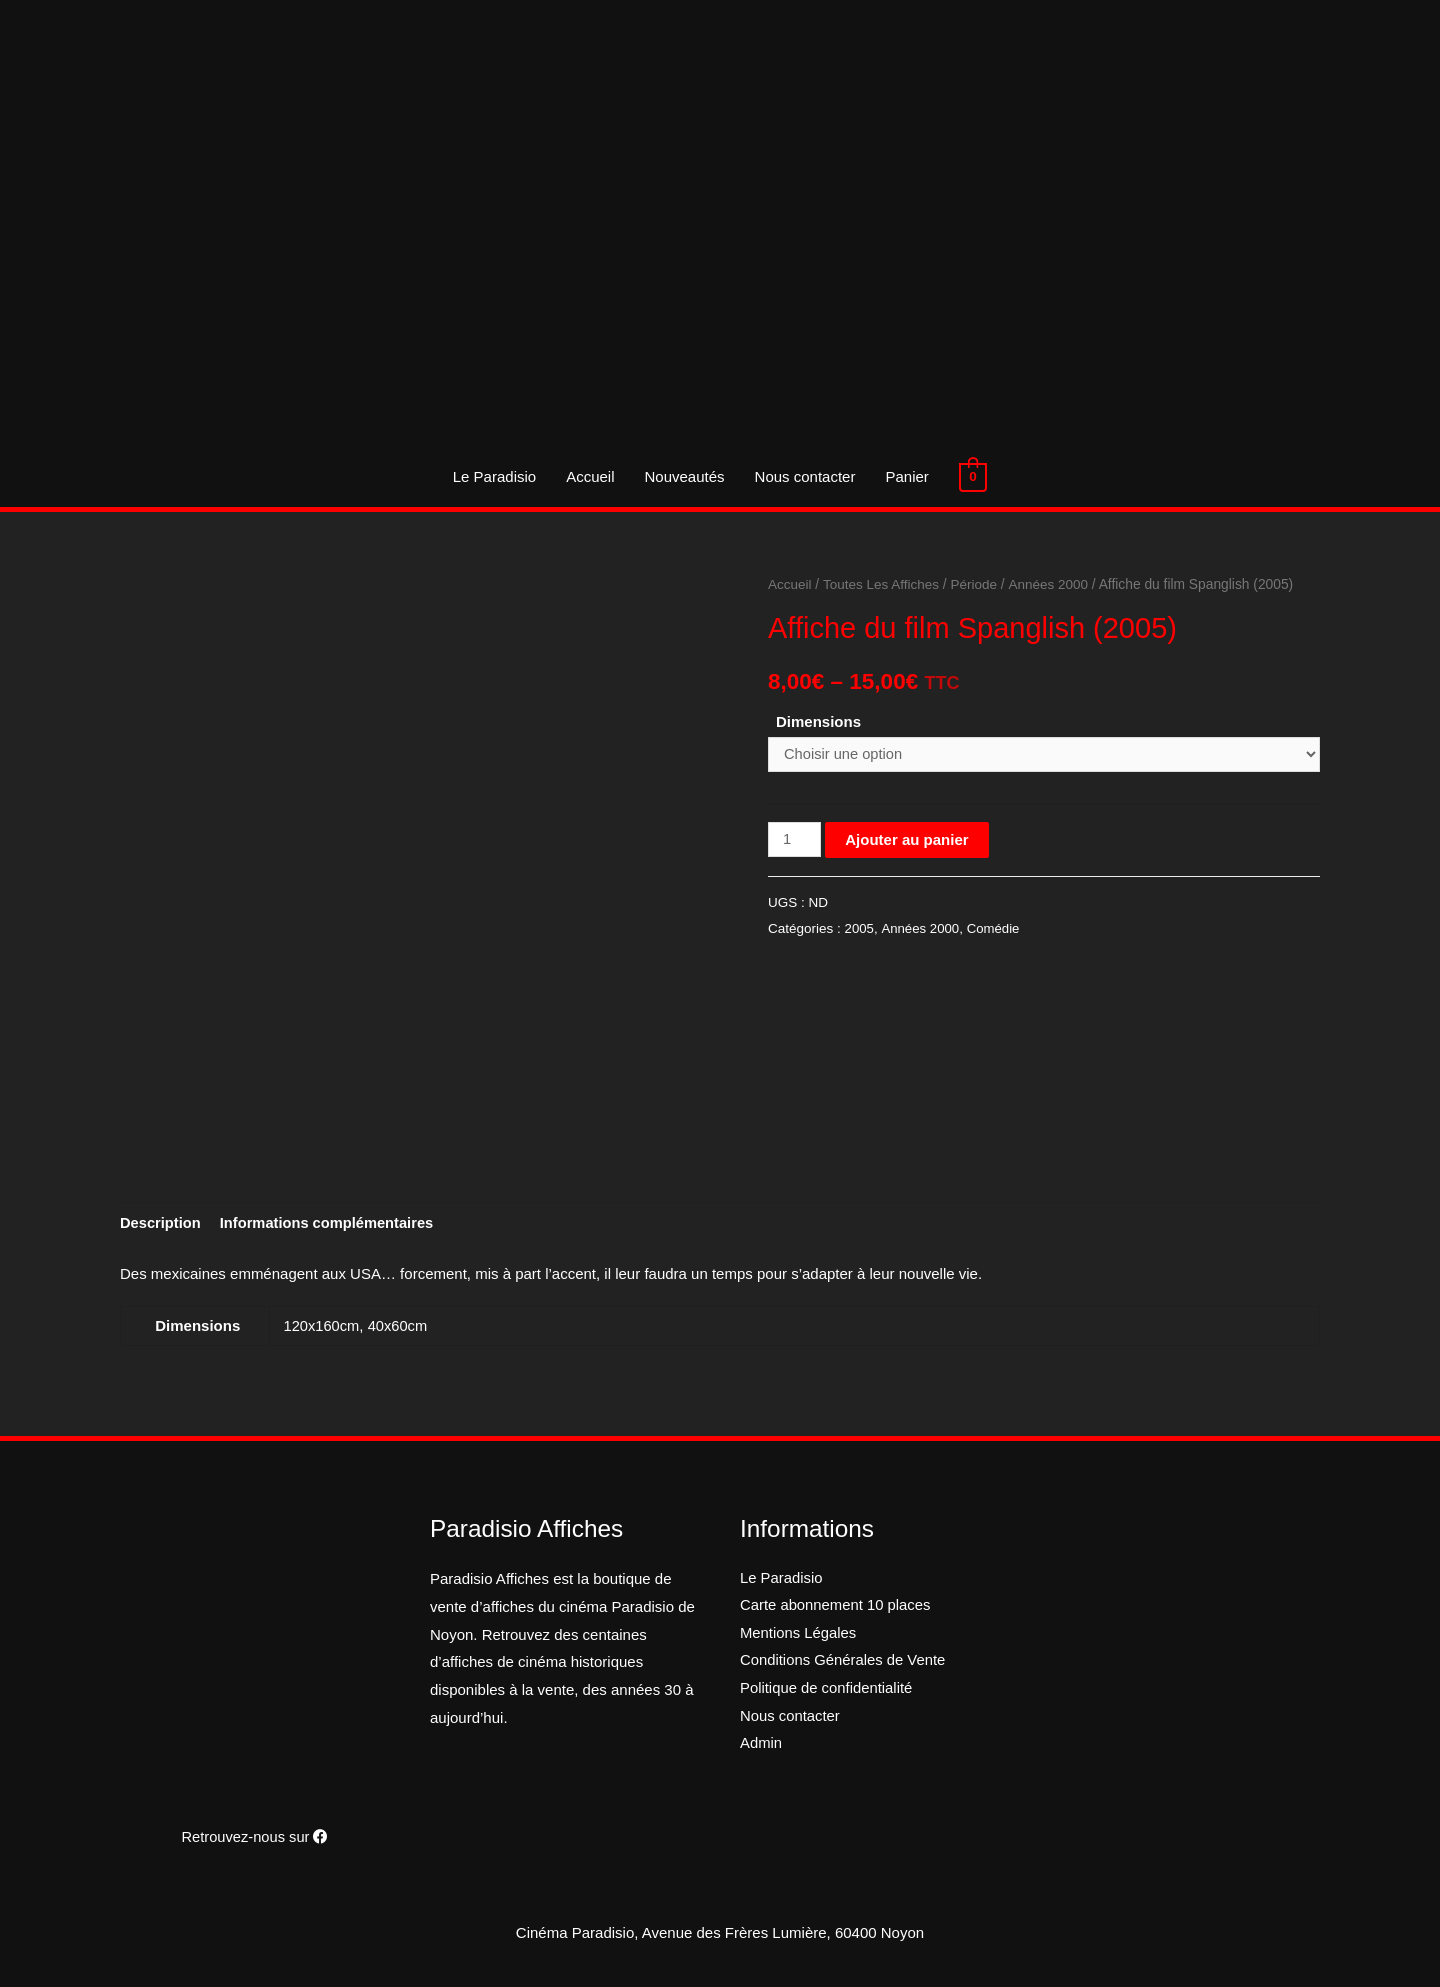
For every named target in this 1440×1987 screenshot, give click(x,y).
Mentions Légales (799, 1635)
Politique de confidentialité (827, 1690)
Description (161, 1224)
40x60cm (399, 1326)
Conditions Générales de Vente (844, 1662)
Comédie (995, 929)
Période (978, 584)
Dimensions (818, 721)
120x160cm (323, 1326)
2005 (860, 929)
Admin (761, 1746)
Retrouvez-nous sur (255, 1837)
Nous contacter (805, 476)
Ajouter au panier (907, 840)
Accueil (591, 476)
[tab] (161, 1224)
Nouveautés (685, 476)
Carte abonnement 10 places (836, 1607)
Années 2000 (1052, 584)
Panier (907, 476)
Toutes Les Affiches (883, 584)
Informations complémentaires (331, 1224)
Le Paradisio (494, 476)
